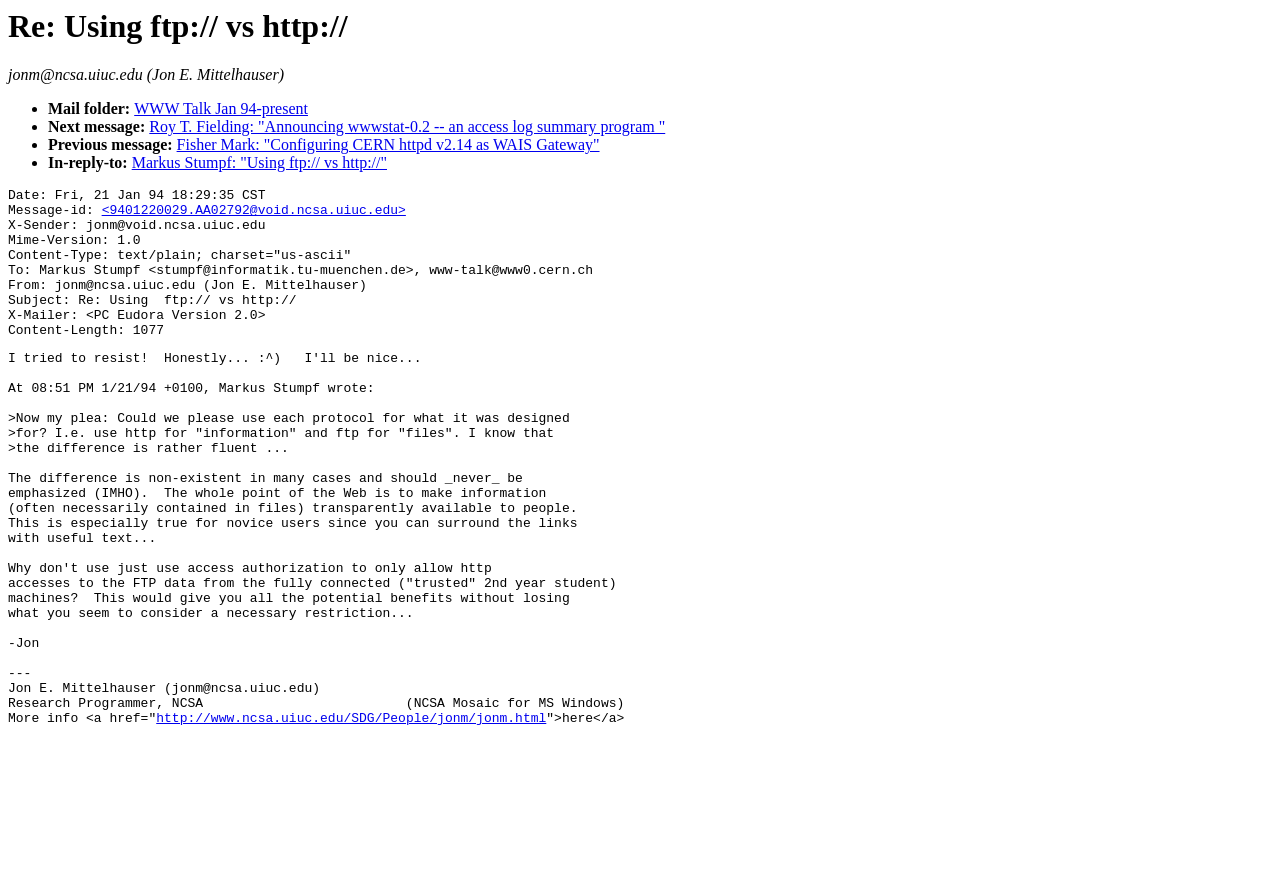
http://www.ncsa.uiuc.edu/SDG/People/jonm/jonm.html (351, 822)
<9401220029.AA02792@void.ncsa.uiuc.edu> (254, 215)
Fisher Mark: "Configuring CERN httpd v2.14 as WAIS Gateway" (388, 144)
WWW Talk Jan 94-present (221, 108)
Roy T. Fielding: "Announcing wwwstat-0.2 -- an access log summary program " (407, 126)
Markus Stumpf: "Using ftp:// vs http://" (259, 162)
